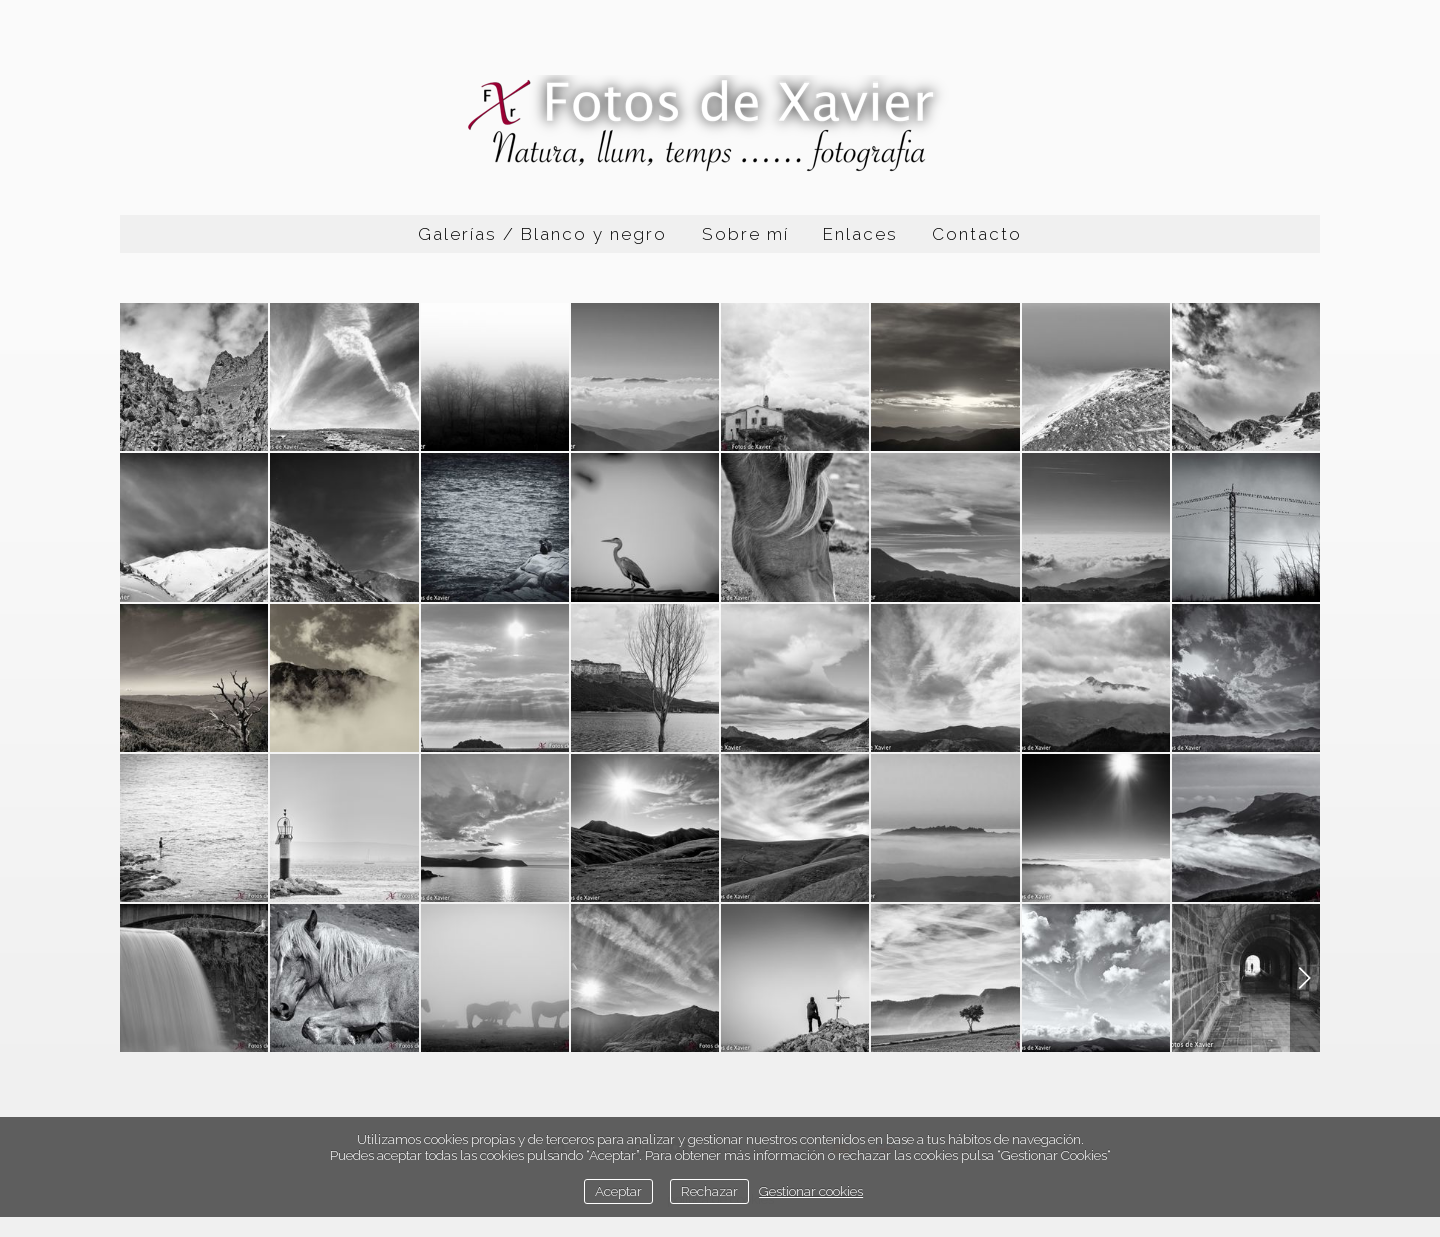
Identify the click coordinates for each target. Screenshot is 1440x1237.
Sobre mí (745, 234)
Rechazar (709, 1191)
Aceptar (618, 1191)
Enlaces (860, 234)
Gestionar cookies (811, 1191)
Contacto (977, 234)
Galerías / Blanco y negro (543, 234)
